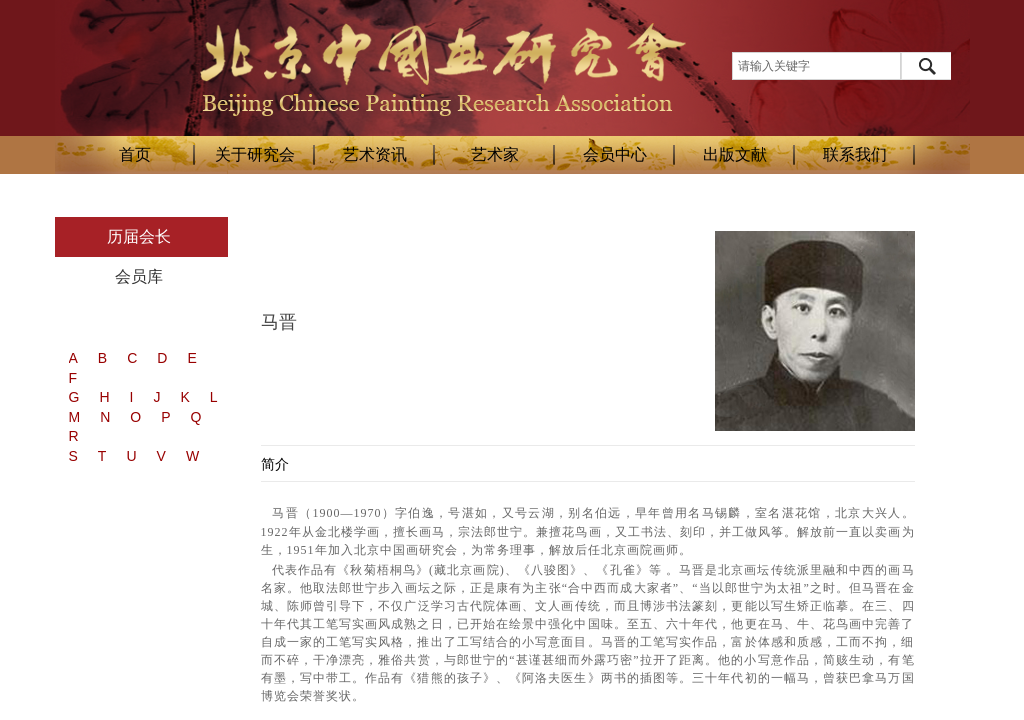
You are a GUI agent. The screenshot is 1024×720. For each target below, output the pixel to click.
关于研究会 (255, 154)
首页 (135, 154)
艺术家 (495, 154)
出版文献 (735, 154)
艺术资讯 (375, 154)
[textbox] (816, 66)
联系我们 (855, 154)
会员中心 (615, 154)
